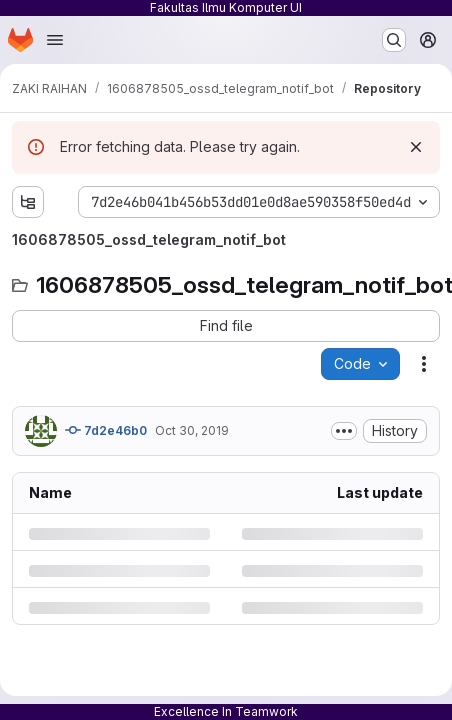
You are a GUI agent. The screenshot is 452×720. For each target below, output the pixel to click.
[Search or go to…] (394, 40)
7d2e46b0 (106, 430)
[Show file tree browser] (28, 202)
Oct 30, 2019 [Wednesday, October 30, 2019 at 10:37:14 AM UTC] (192, 430)
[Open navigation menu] (55, 40)
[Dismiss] (416, 147)
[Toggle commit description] (344, 431)
